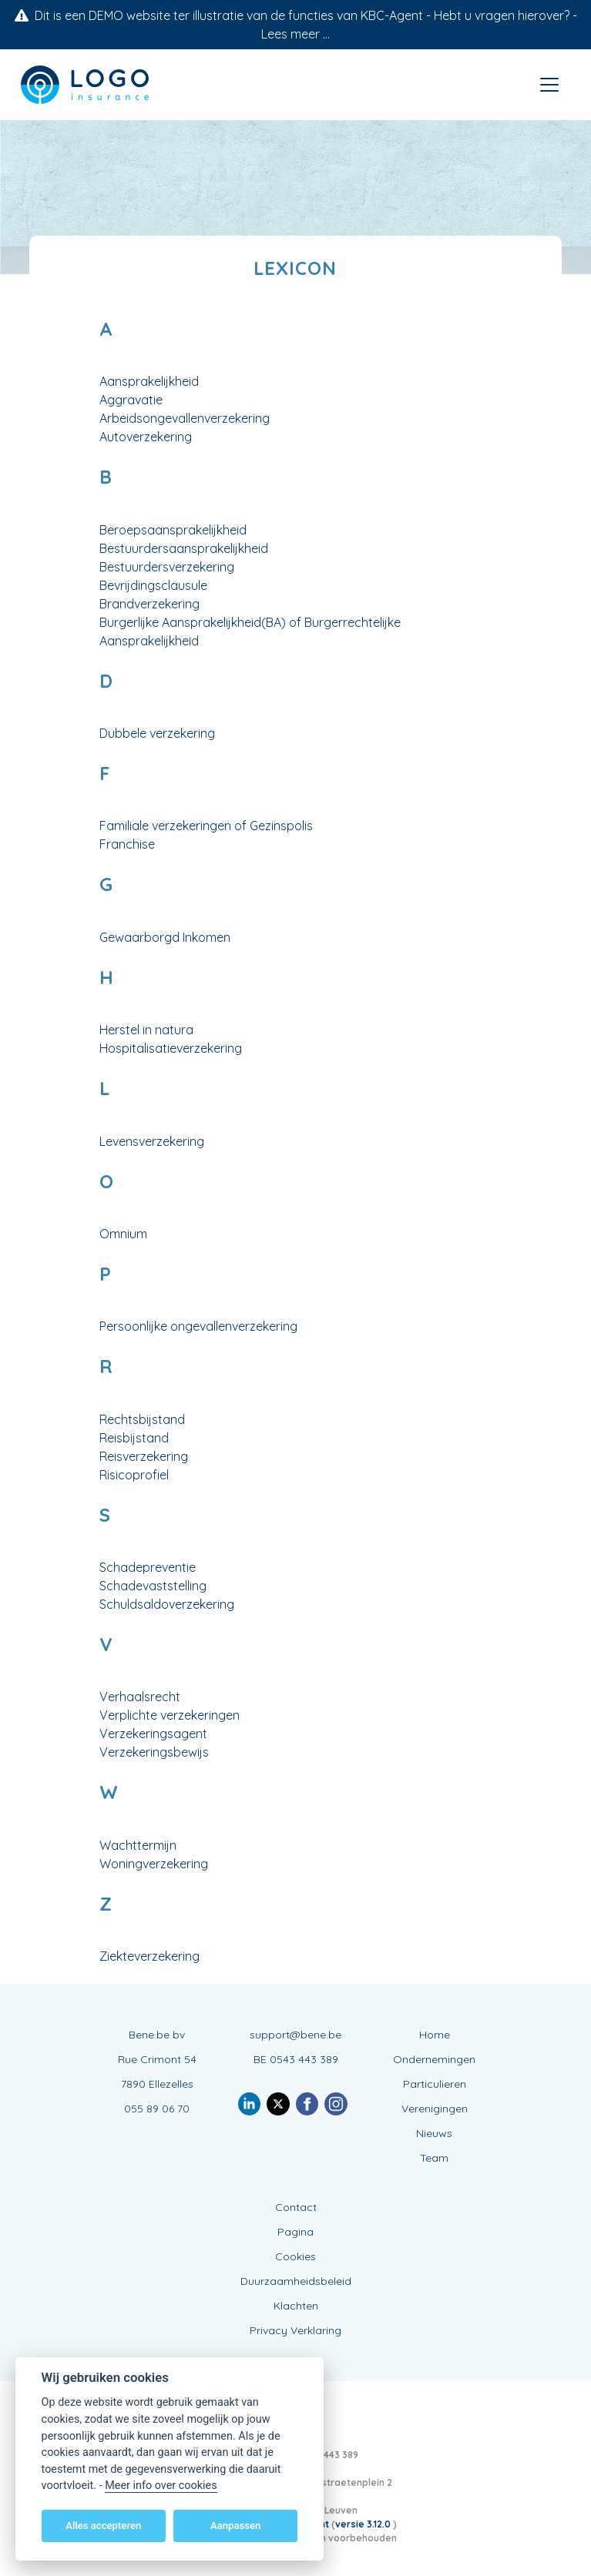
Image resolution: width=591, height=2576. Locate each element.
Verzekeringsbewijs (154, 1752)
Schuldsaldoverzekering (166, 1604)
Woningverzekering (153, 1863)
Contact (296, 2207)
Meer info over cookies (161, 2485)
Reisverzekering (143, 1456)
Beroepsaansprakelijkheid (173, 530)
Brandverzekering (149, 603)
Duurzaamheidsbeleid (295, 2281)
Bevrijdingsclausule (153, 585)
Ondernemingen (434, 2059)
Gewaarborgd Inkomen (164, 937)
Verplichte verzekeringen (169, 1715)
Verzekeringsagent (153, 1733)
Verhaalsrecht (139, 1696)
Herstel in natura (146, 1029)
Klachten (296, 2306)
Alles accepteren (103, 2525)
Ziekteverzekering (149, 1956)
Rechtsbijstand (142, 1419)
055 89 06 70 (157, 2108)
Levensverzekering (151, 1141)
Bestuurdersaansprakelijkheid (183, 548)
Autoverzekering (145, 436)
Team (434, 2158)
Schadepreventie (147, 1567)
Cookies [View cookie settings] (295, 2256)
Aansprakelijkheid (149, 381)
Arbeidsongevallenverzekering (184, 418)
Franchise (127, 844)
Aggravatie (131, 399)
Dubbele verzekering (157, 733)
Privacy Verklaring (295, 2330)
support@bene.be (295, 2035)
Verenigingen (434, 2108)
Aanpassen (235, 2525)
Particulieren (434, 2084)
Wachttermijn (137, 1845)
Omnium (123, 1233)
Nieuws (434, 2133)
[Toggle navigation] (549, 84)
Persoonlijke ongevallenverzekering (198, 1326)
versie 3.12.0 (364, 2524)
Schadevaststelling (153, 1585)
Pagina (295, 2232)
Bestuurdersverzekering (166, 566)
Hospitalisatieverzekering (170, 1048)
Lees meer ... (295, 34)
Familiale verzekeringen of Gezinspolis (206, 825)
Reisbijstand (134, 1437)
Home (434, 2035)
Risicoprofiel (134, 1474)
